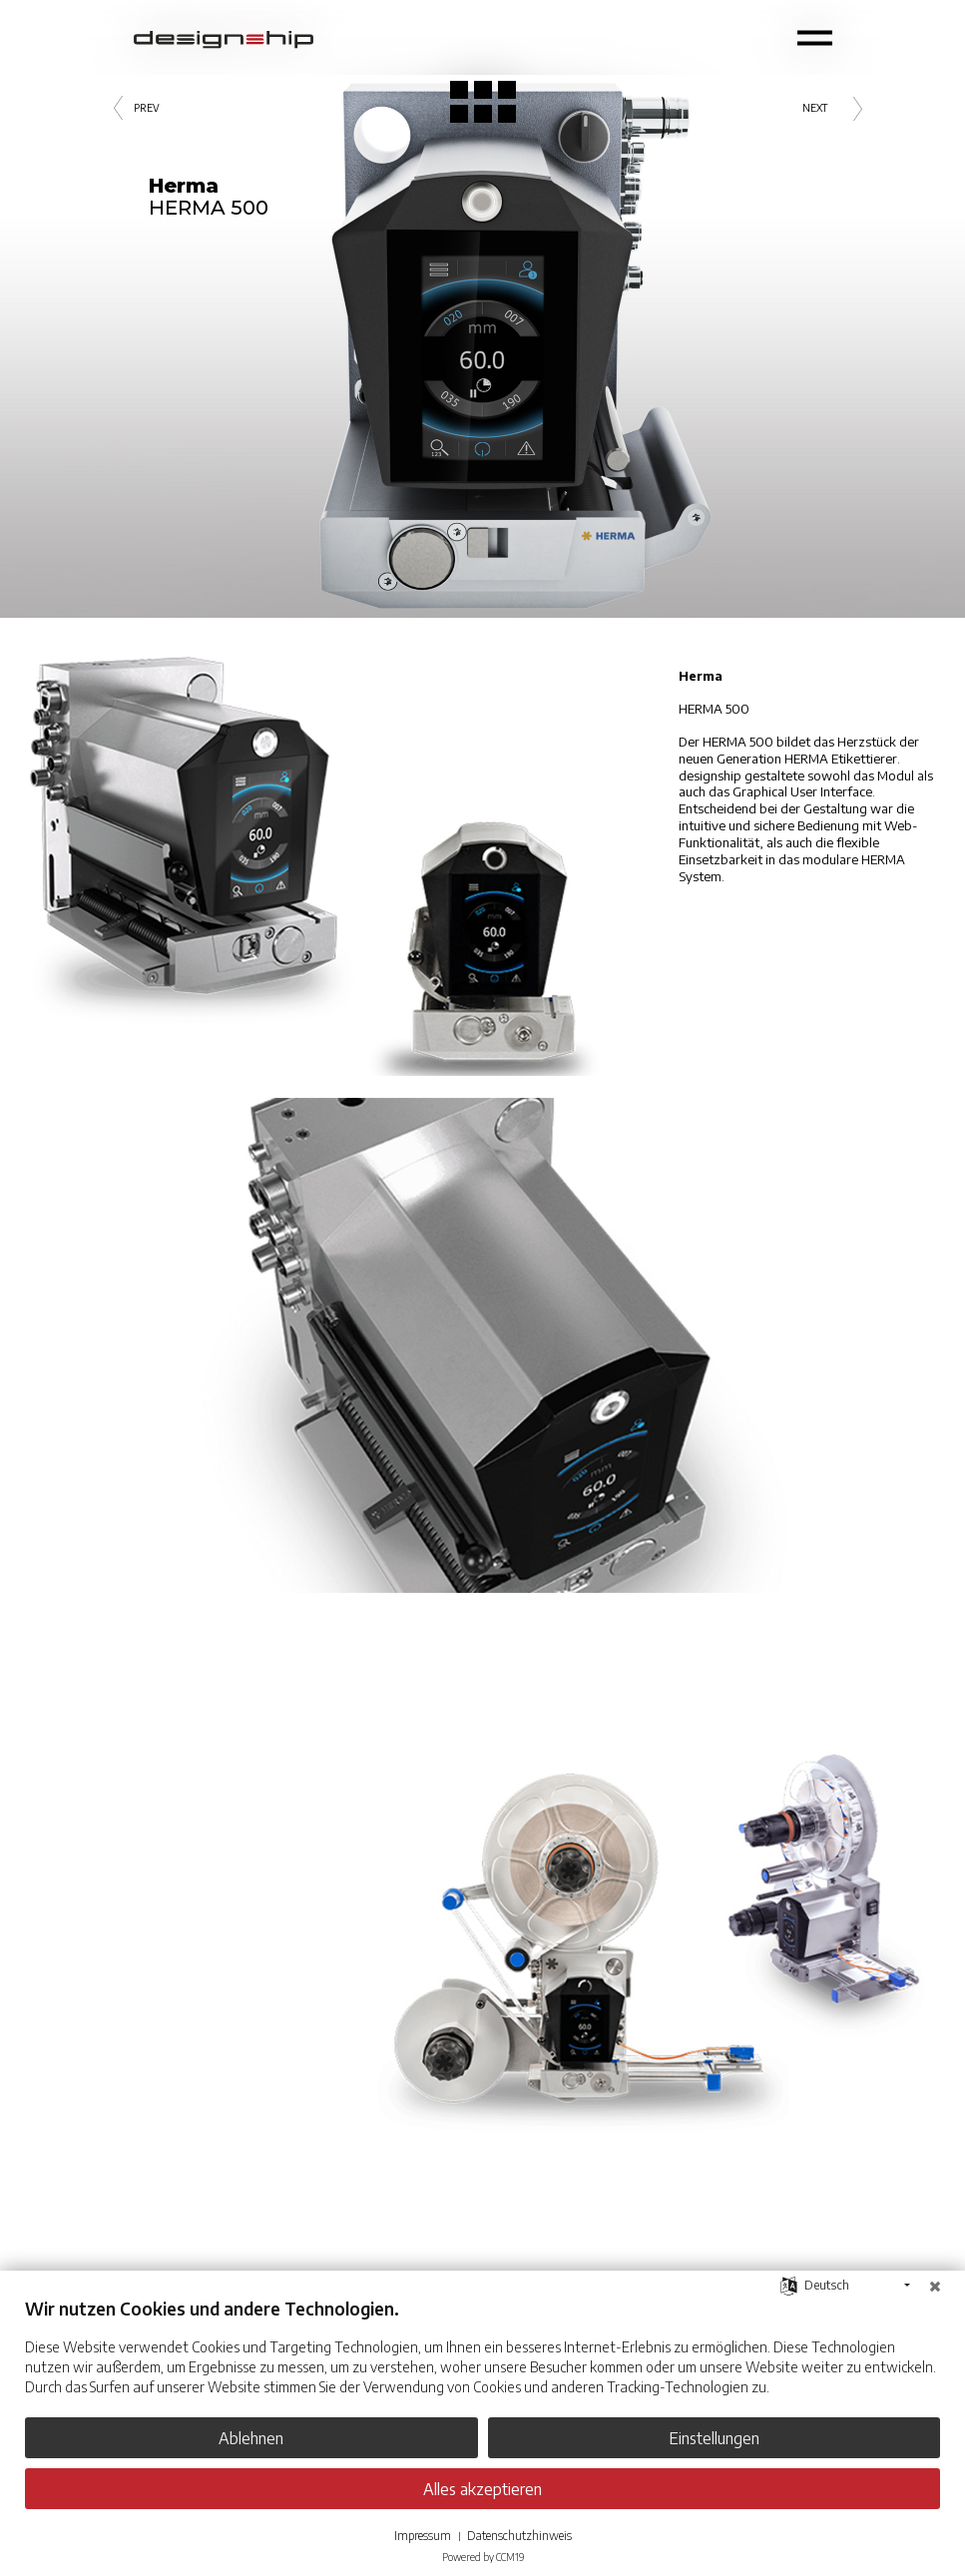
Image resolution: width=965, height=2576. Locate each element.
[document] (482, 2361)
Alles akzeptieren (482, 2488)
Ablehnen (251, 2437)
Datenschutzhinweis (519, 2535)
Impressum (422, 2535)
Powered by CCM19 (483, 2557)
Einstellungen (714, 2437)
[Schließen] (935, 2286)
